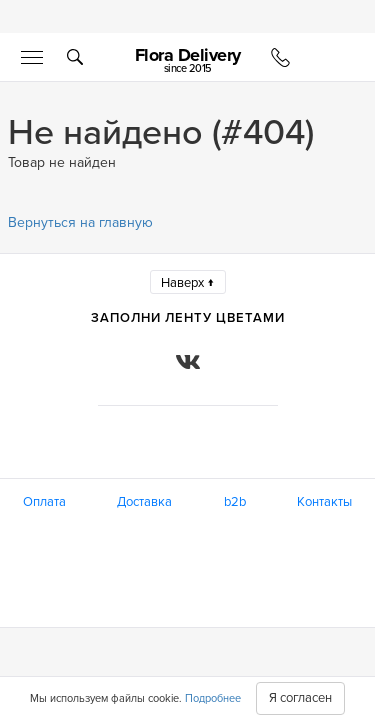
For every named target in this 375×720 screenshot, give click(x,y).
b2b (235, 502)
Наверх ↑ (188, 283)
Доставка (144, 502)
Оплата (44, 502)
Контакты (324, 502)
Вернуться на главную (80, 222)
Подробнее (213, 698)
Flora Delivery (188, 60)
